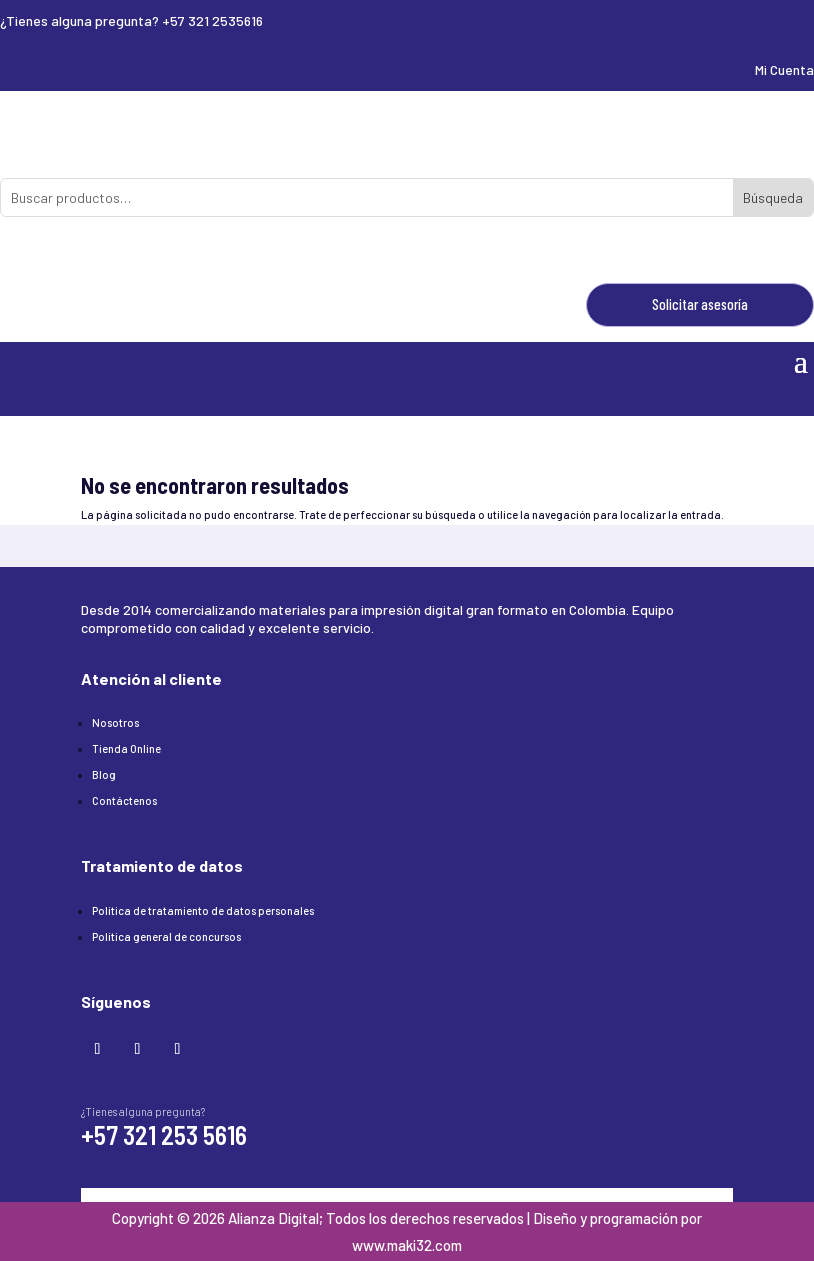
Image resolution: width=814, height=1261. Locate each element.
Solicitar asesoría (700, 304)
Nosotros (115, 722)
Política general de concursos (166, 936)
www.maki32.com (407, 1245)
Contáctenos (124, 800)
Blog (104, 774)
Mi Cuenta (784, 69)
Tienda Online (126, 748)
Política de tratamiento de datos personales (203, 910)
